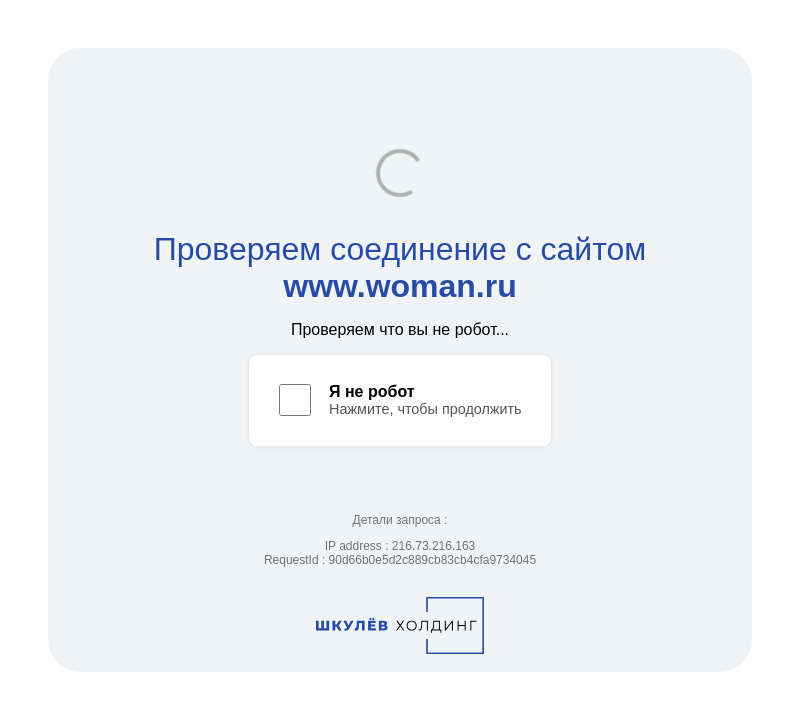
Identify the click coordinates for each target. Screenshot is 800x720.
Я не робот (372, 391)
